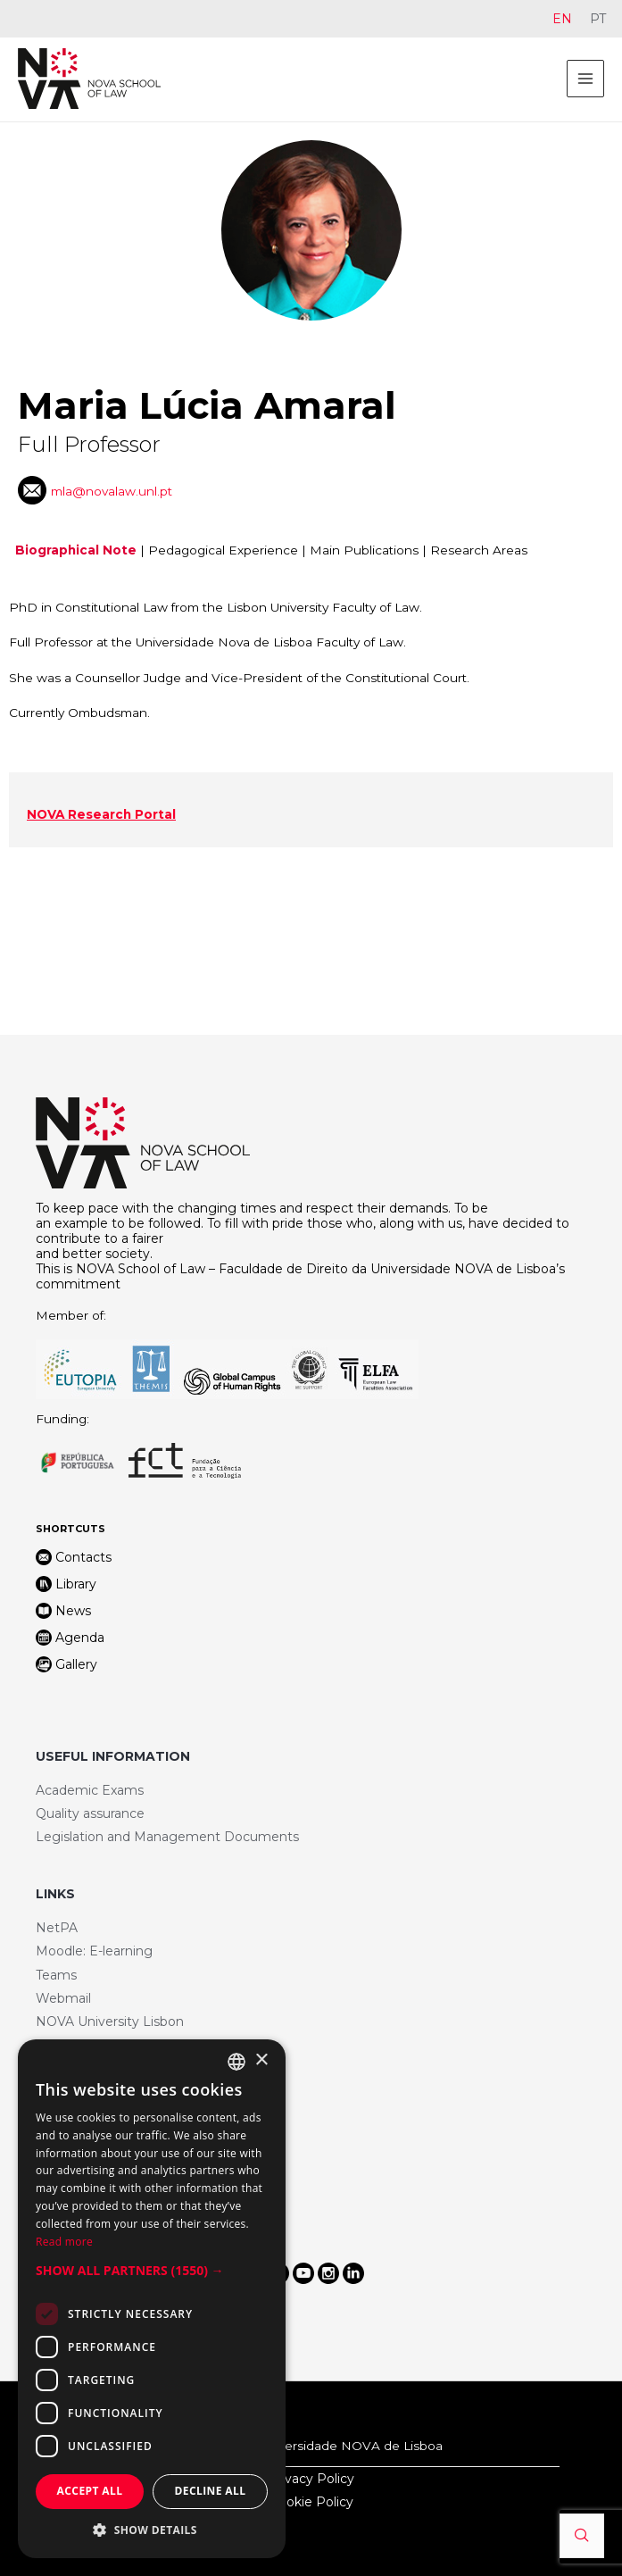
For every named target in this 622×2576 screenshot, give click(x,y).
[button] (152, 2270)
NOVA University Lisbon (110, 2021)
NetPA (57, 1928)
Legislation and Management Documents (167, 1837)
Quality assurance (90, 1813)
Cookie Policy (311, 2502)
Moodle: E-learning (94, 1951)
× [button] (261, 2060)
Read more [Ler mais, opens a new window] (64, 2241)
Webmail (63, 1998)
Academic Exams (90, 1790)
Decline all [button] (210, 2490)
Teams (56, 1975)
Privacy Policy (311, 2479)
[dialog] (152, 2298)
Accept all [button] (90, 2490)
